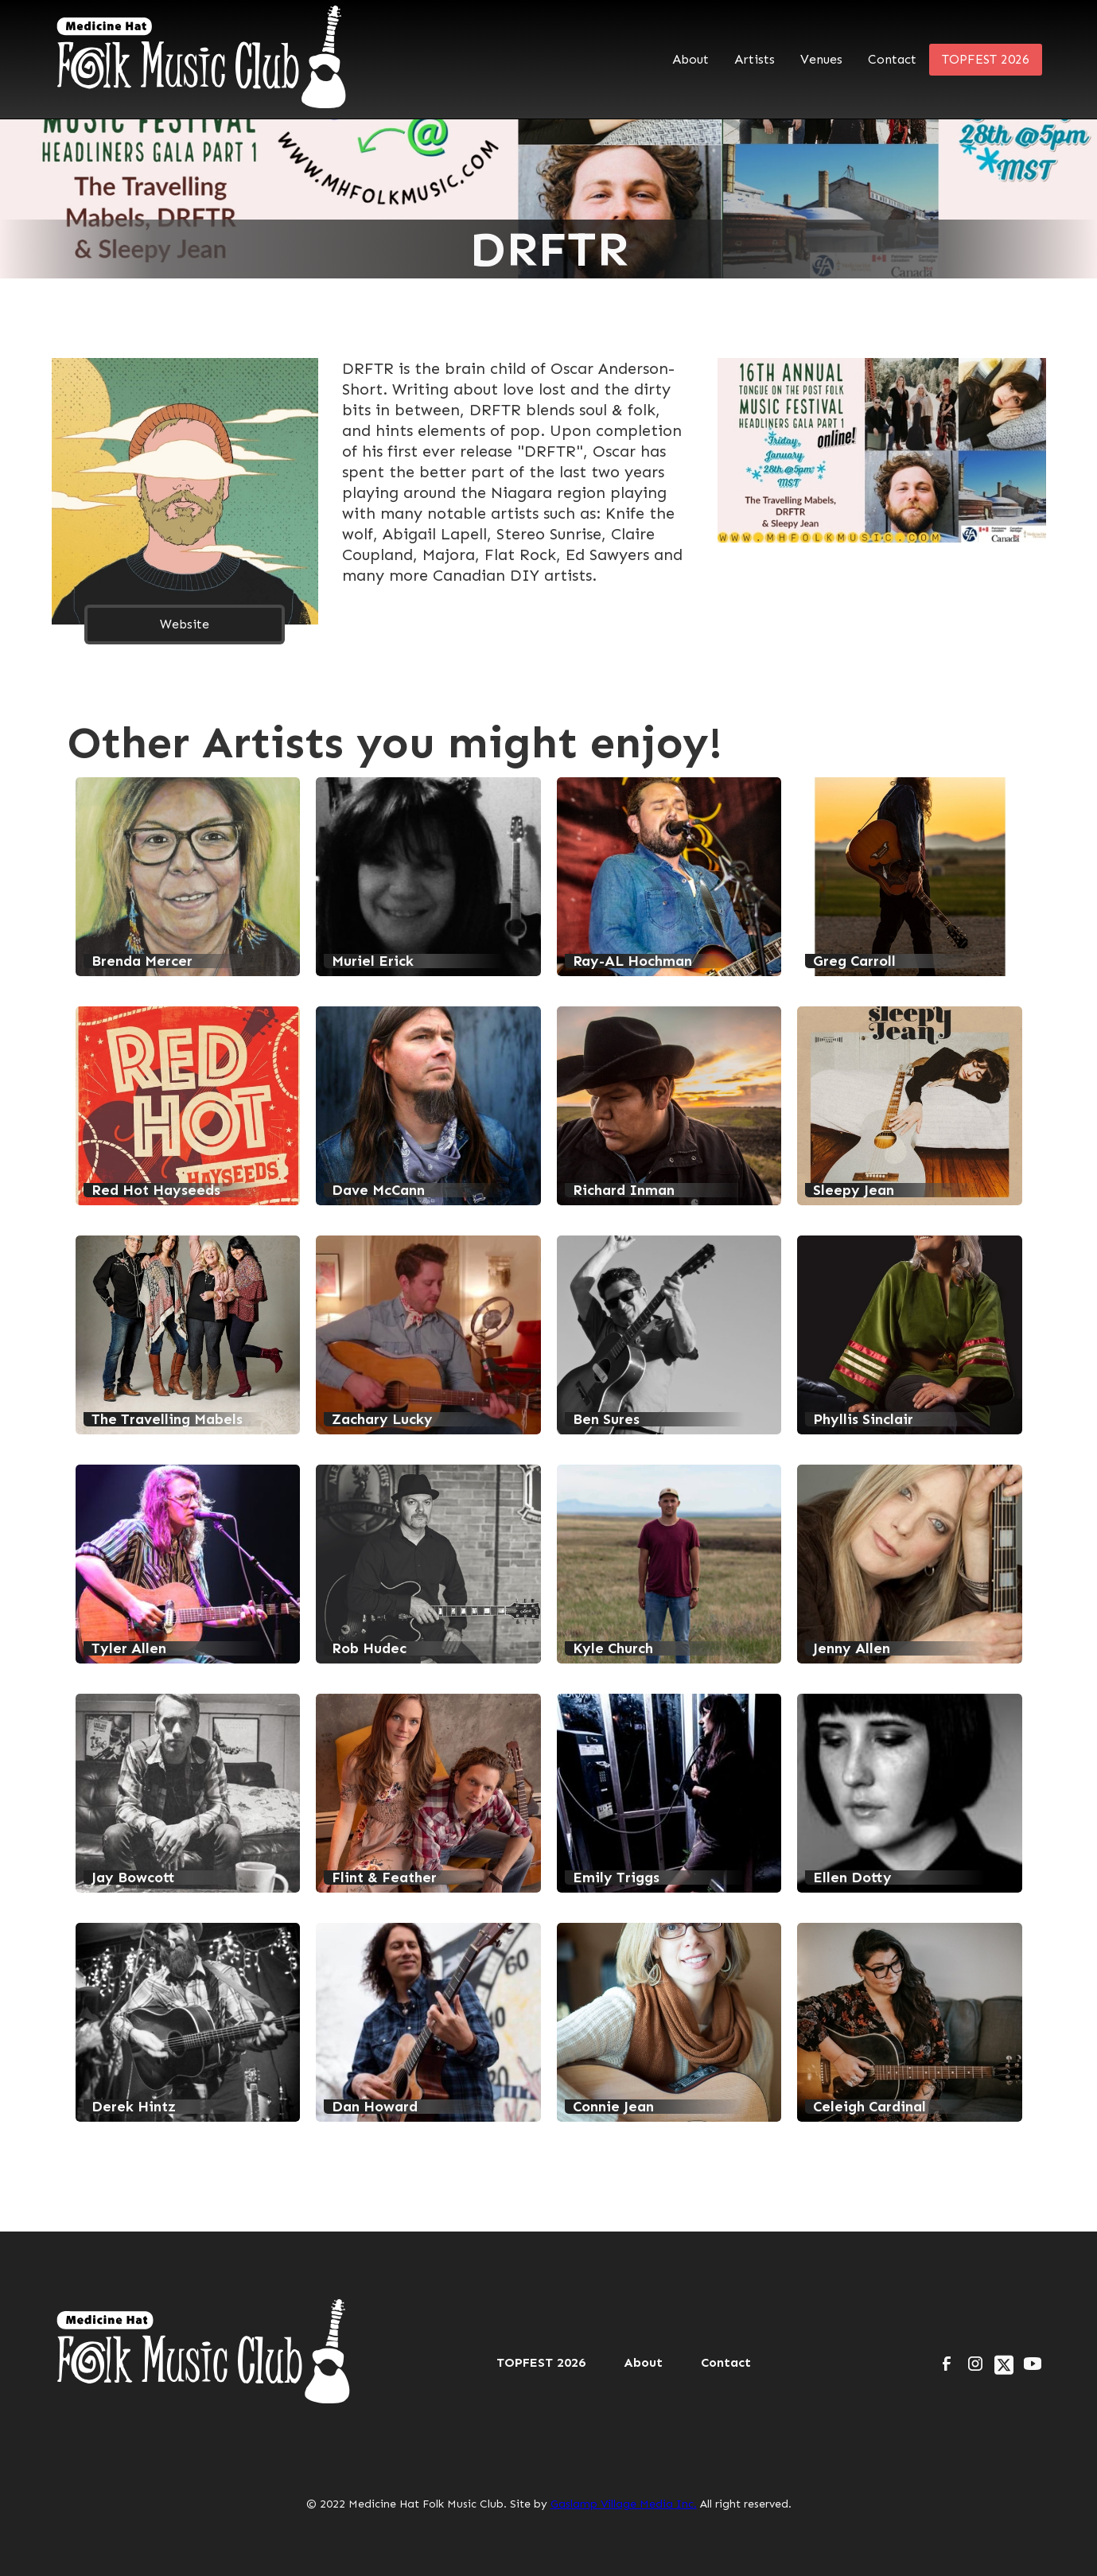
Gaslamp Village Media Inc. (623, 2504)
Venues (821, 59)
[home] (203, 59)
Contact (892, 59)
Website (184, 624)
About (690, 59)
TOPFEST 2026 (985, 59)
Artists (754, 59)
